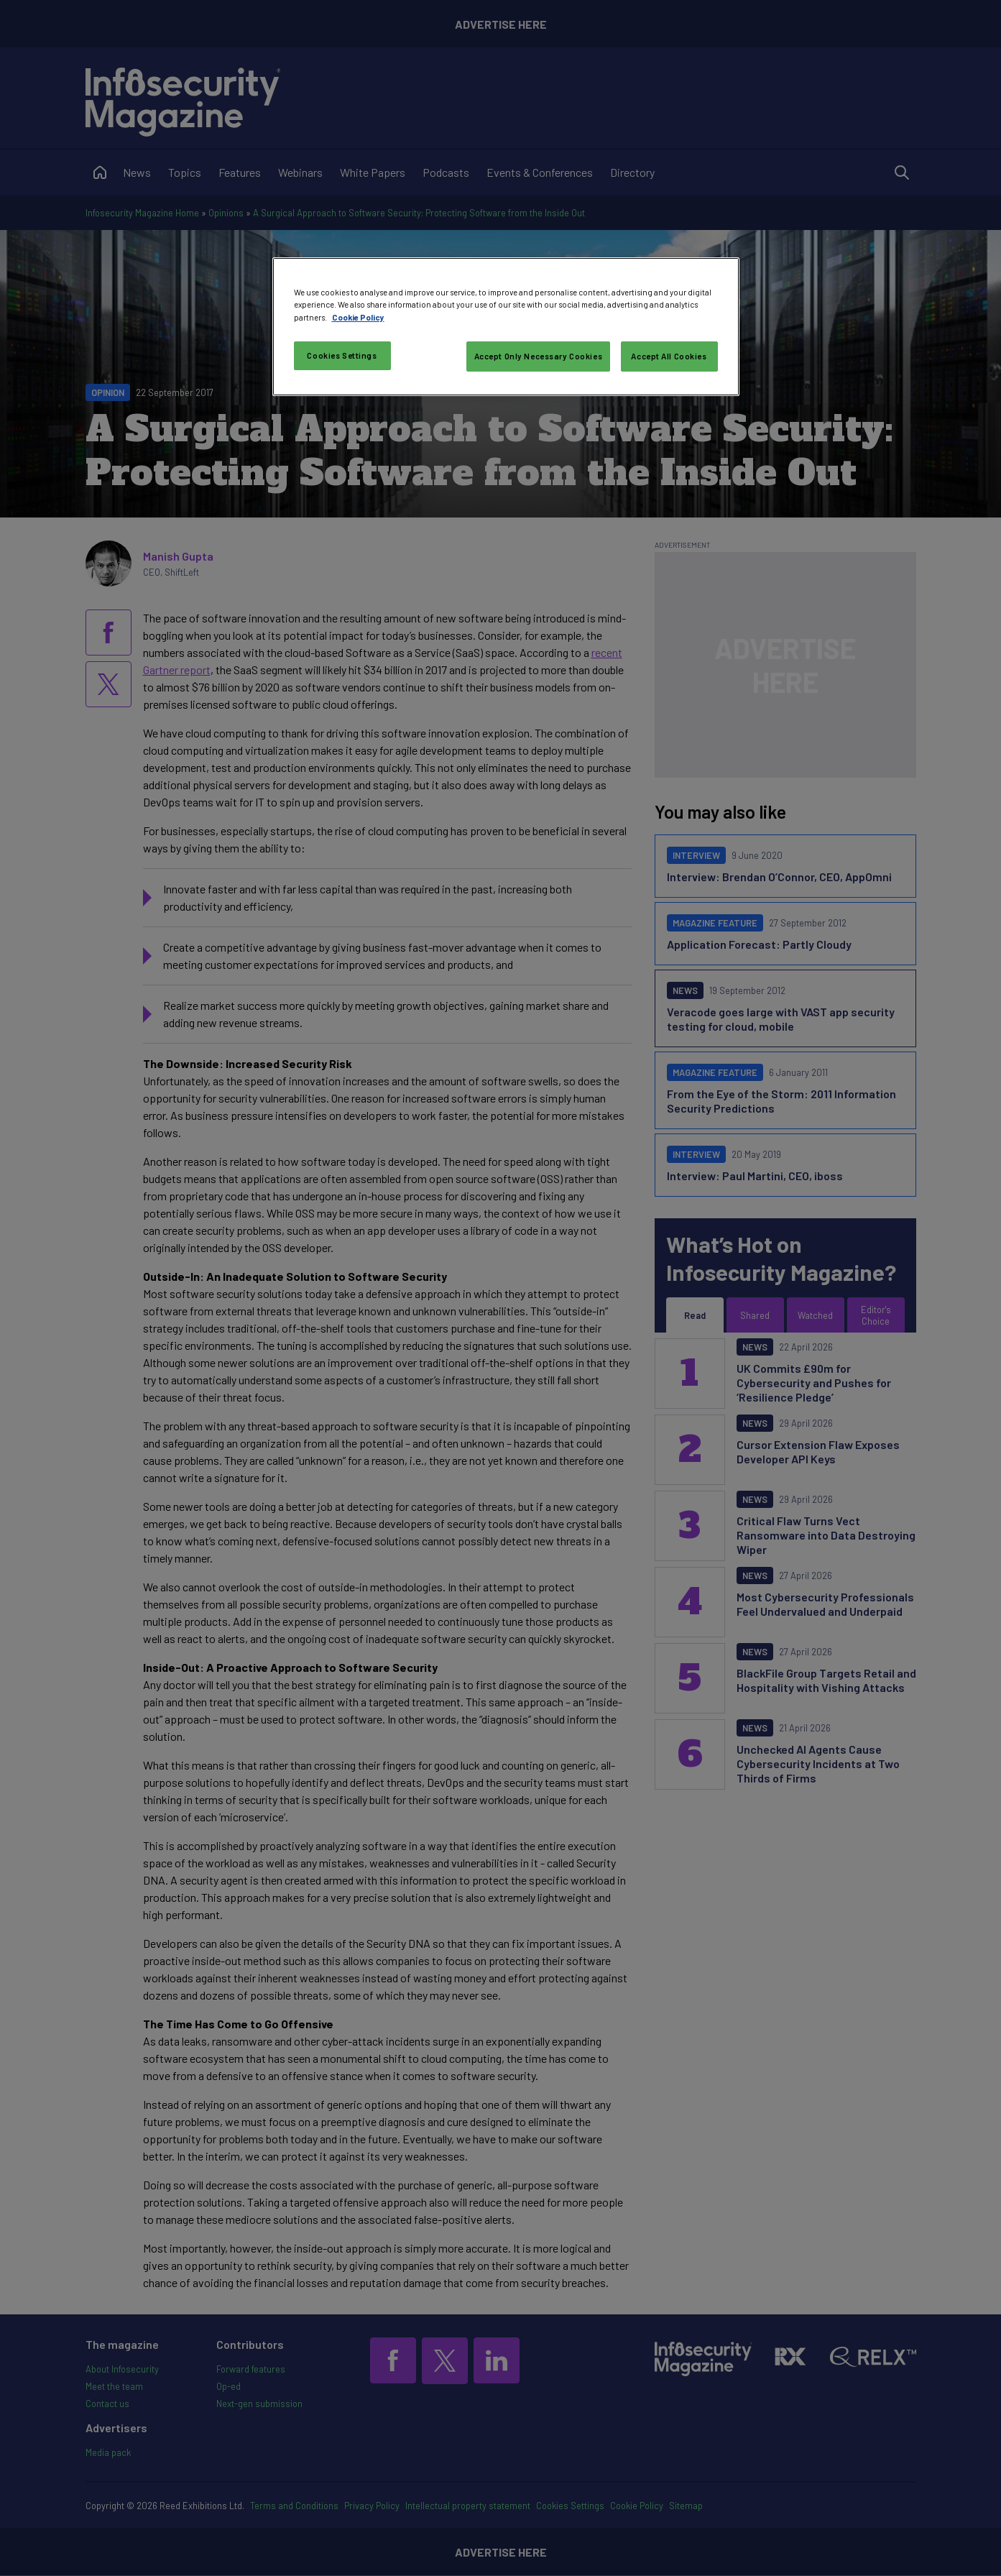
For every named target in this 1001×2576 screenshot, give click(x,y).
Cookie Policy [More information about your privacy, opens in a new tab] (358, 317)
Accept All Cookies (668, 356)
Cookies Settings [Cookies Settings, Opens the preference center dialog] (342, 355)
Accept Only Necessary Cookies (538, 356)
